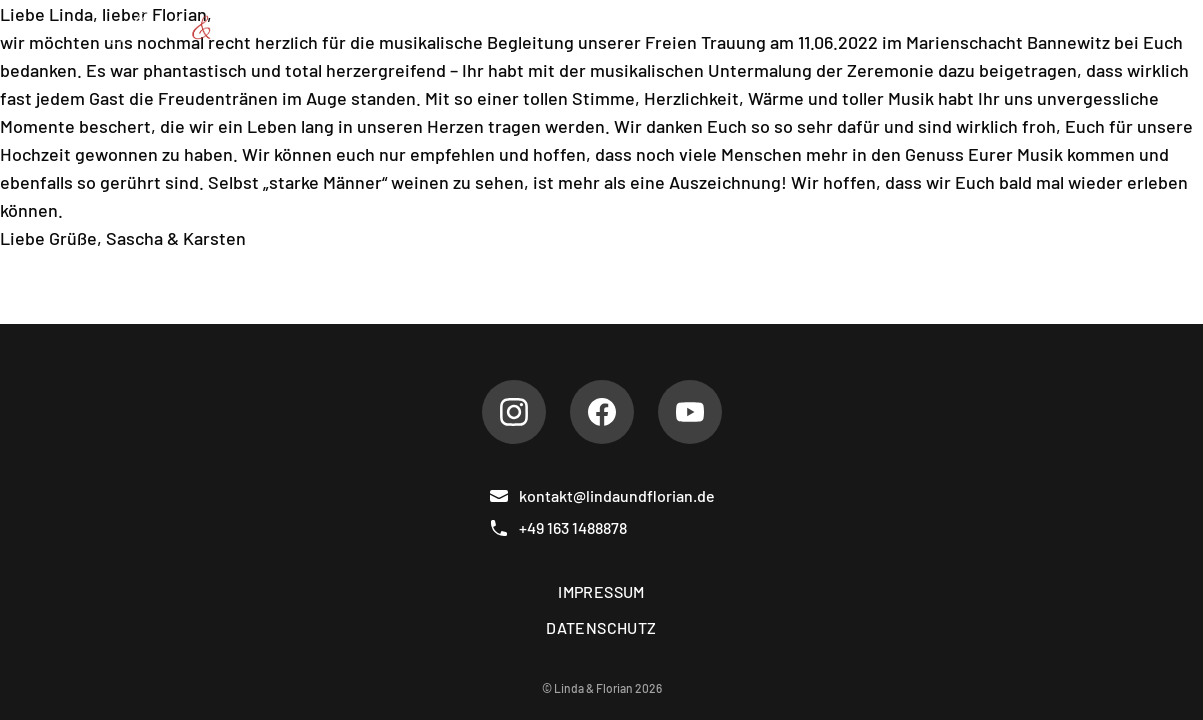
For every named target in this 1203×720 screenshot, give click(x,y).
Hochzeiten (663, 27)
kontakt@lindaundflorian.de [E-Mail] (602, 496)
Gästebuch (925, 27)
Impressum (601, 591)
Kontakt (1038, 27)
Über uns (418, 27)
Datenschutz (601, 627)
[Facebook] (602, 412)
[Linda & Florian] (205, 28)
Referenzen (796, 27)
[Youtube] (690, 412)
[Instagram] (514, 412)
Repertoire (535, 27)
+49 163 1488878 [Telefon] (558, 528)
